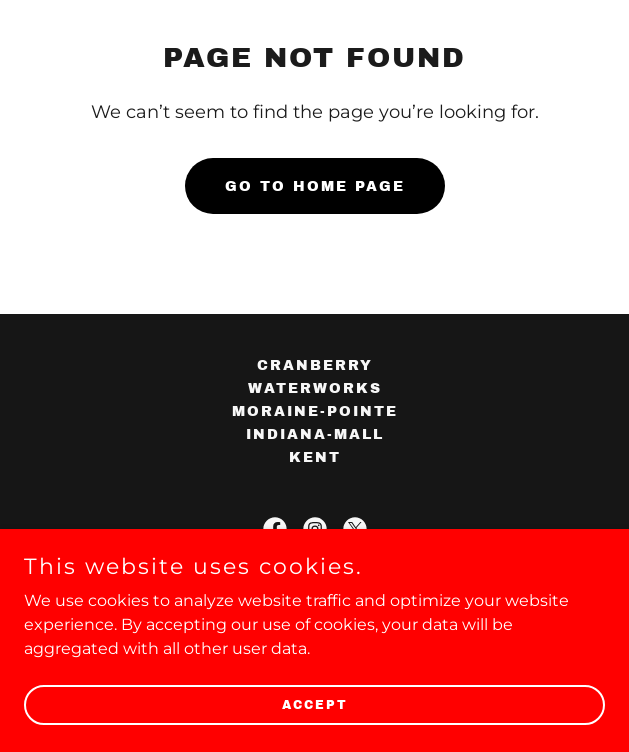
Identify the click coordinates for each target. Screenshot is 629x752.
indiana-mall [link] (315, 434)
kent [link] (315, 457)
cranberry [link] (315, 365)
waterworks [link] (315, 388)
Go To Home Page (315, 186)
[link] (275, 529)
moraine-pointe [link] (315, 411)
